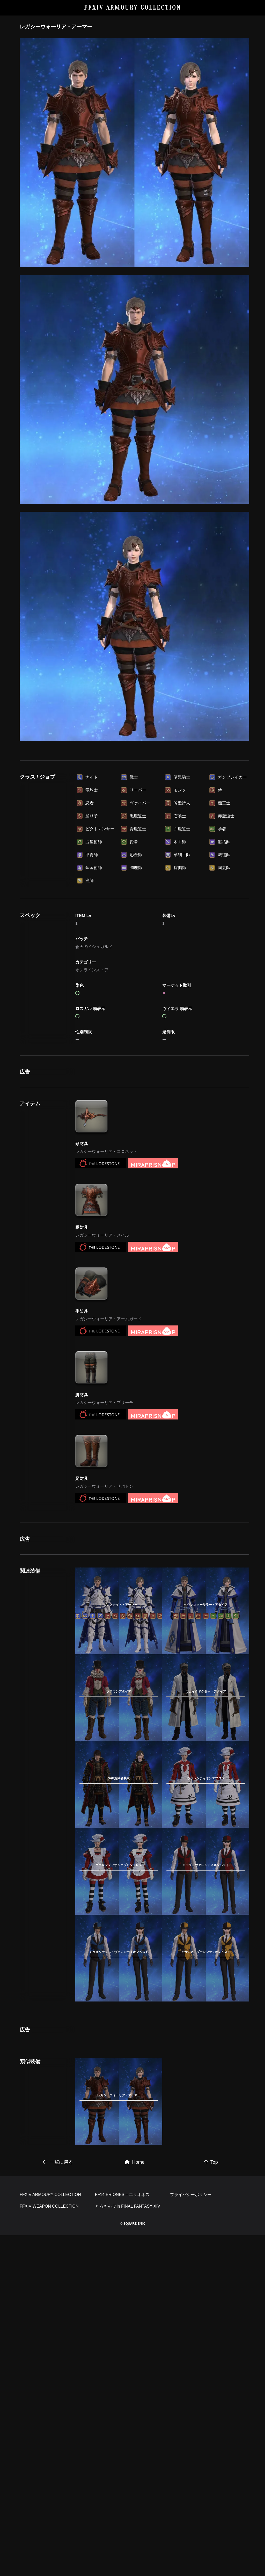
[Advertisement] (135, 785)
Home (134, 2430)
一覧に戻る (58, 2430)
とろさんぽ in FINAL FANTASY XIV (127, 2547)
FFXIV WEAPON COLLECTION (49, 2547)
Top (211, 2430)
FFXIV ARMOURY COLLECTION (132, 7)
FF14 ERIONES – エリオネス (122, 2535)
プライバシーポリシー (190, 2535)
